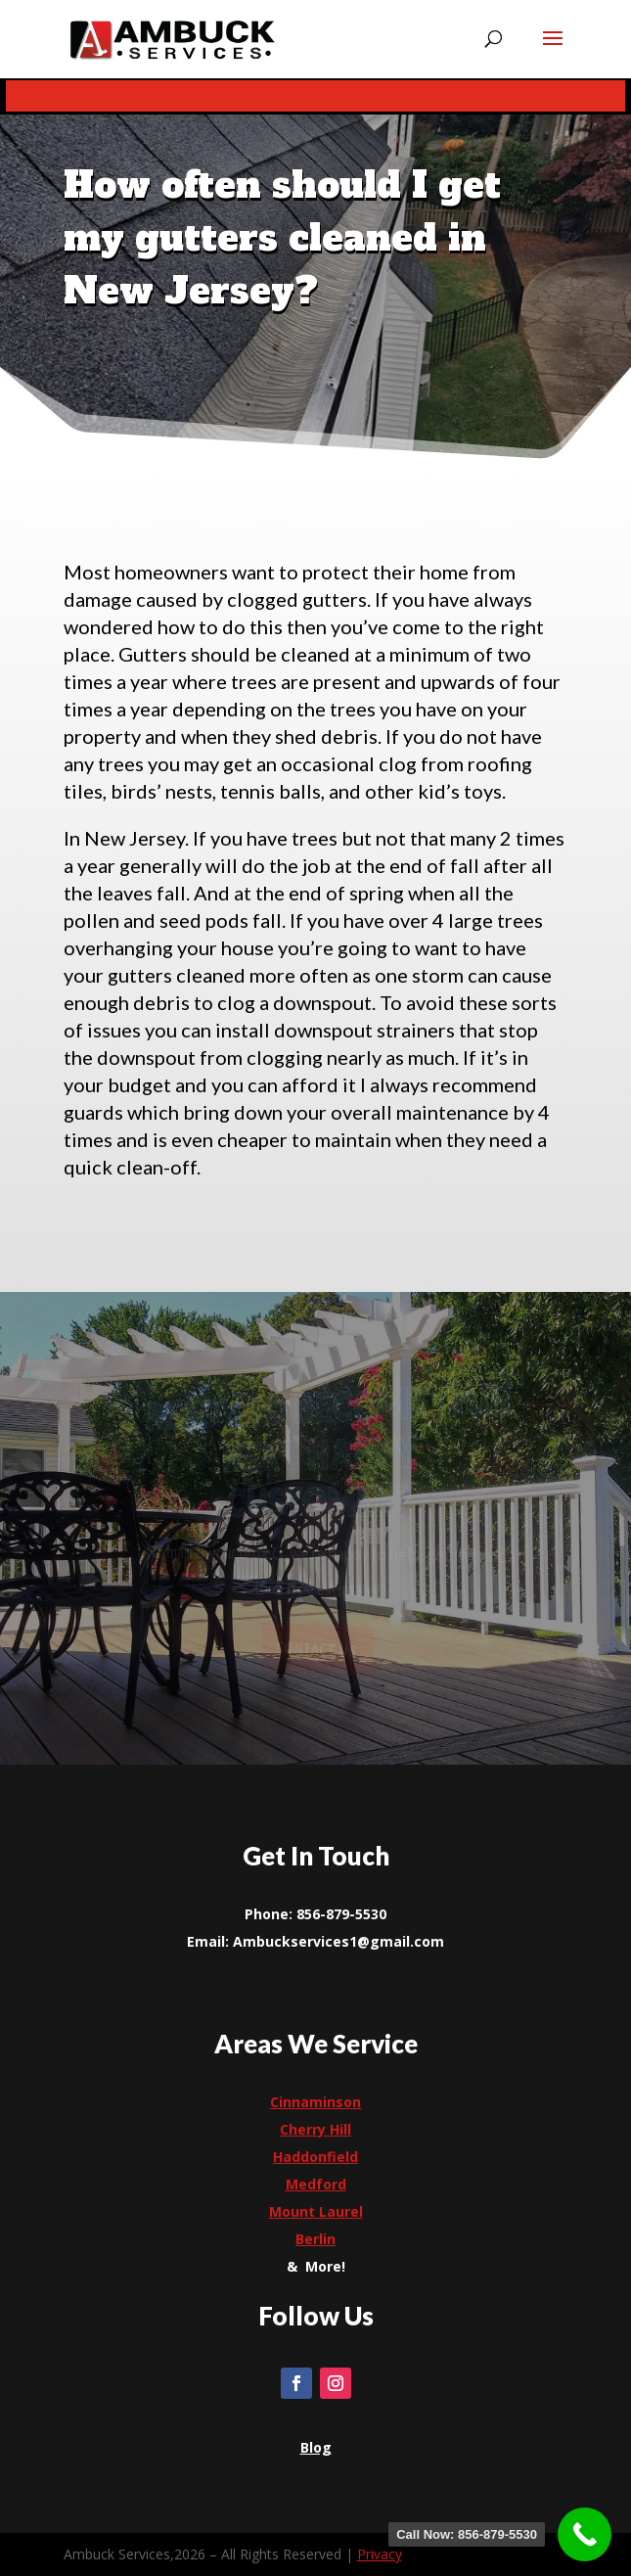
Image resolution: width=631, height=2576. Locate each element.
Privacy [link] (379, 2554)
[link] (172, 38)
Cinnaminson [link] (315, 2102)
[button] (552, 50)
